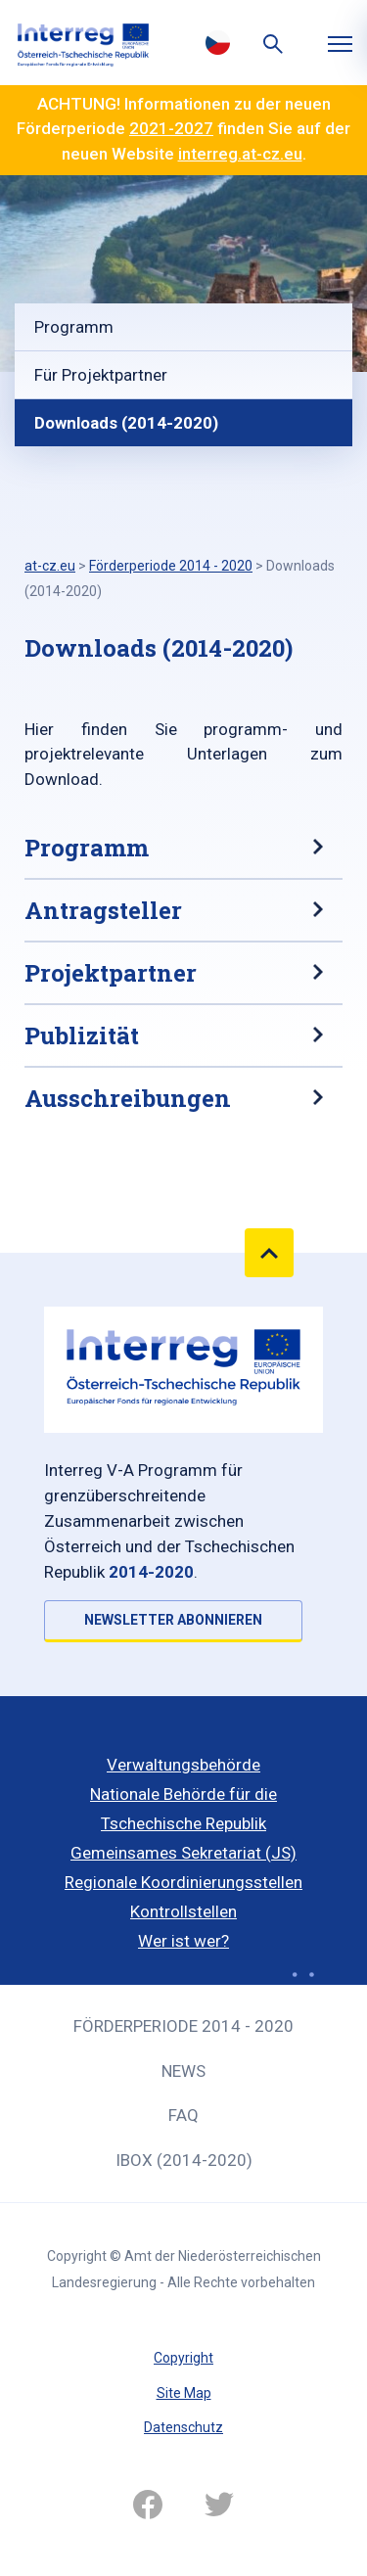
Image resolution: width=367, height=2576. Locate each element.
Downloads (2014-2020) (126, 423)
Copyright (183, 2358)
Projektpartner (110, 973)
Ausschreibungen (127, 1098)
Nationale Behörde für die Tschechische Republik (183, 1808)
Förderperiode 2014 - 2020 (183, 2026)
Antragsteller (103, 910)
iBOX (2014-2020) (183, 2160)
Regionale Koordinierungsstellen (183, 1882)
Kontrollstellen (183, 1911)
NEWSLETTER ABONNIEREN (173, 1620)
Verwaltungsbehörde (183, 1764)
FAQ (183, 2115)
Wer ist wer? (183, 1941)
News (183, 2071)
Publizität (81, 1035)
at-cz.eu (49, 566)
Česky (218, 42)
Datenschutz (183, 2427)
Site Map (184, 2393)
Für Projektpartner (100, 375)
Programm (74, 327)
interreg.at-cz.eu (240, 153)
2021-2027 (171, 128)
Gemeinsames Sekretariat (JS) (183, 1853)
